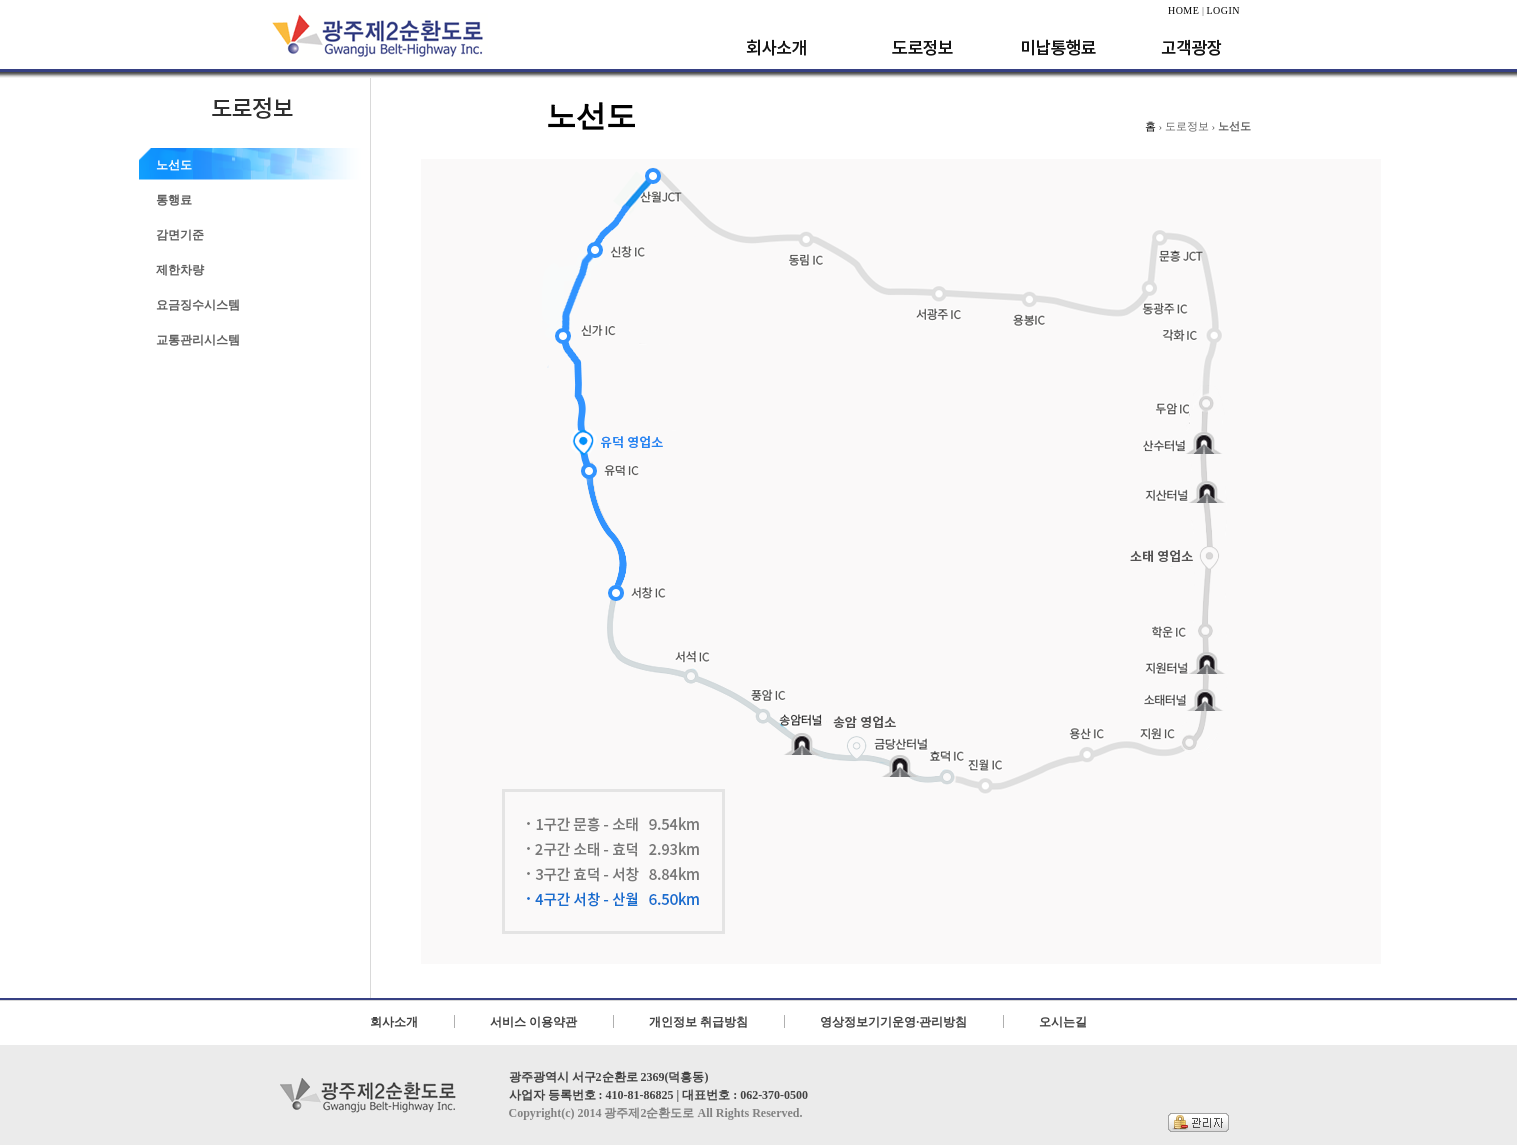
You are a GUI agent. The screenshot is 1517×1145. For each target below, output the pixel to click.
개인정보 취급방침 (698, 1022)
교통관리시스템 (198, 340)
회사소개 (394, 1022)
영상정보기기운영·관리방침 (893, 1022)
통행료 (174, 200)
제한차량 (180, 270)
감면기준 (180, 235)
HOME (1183, 10)
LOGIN (1223, 10)
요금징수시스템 (198, 305)
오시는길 (1063, 1022)
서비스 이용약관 (533, 1022)
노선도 (174, 165)
